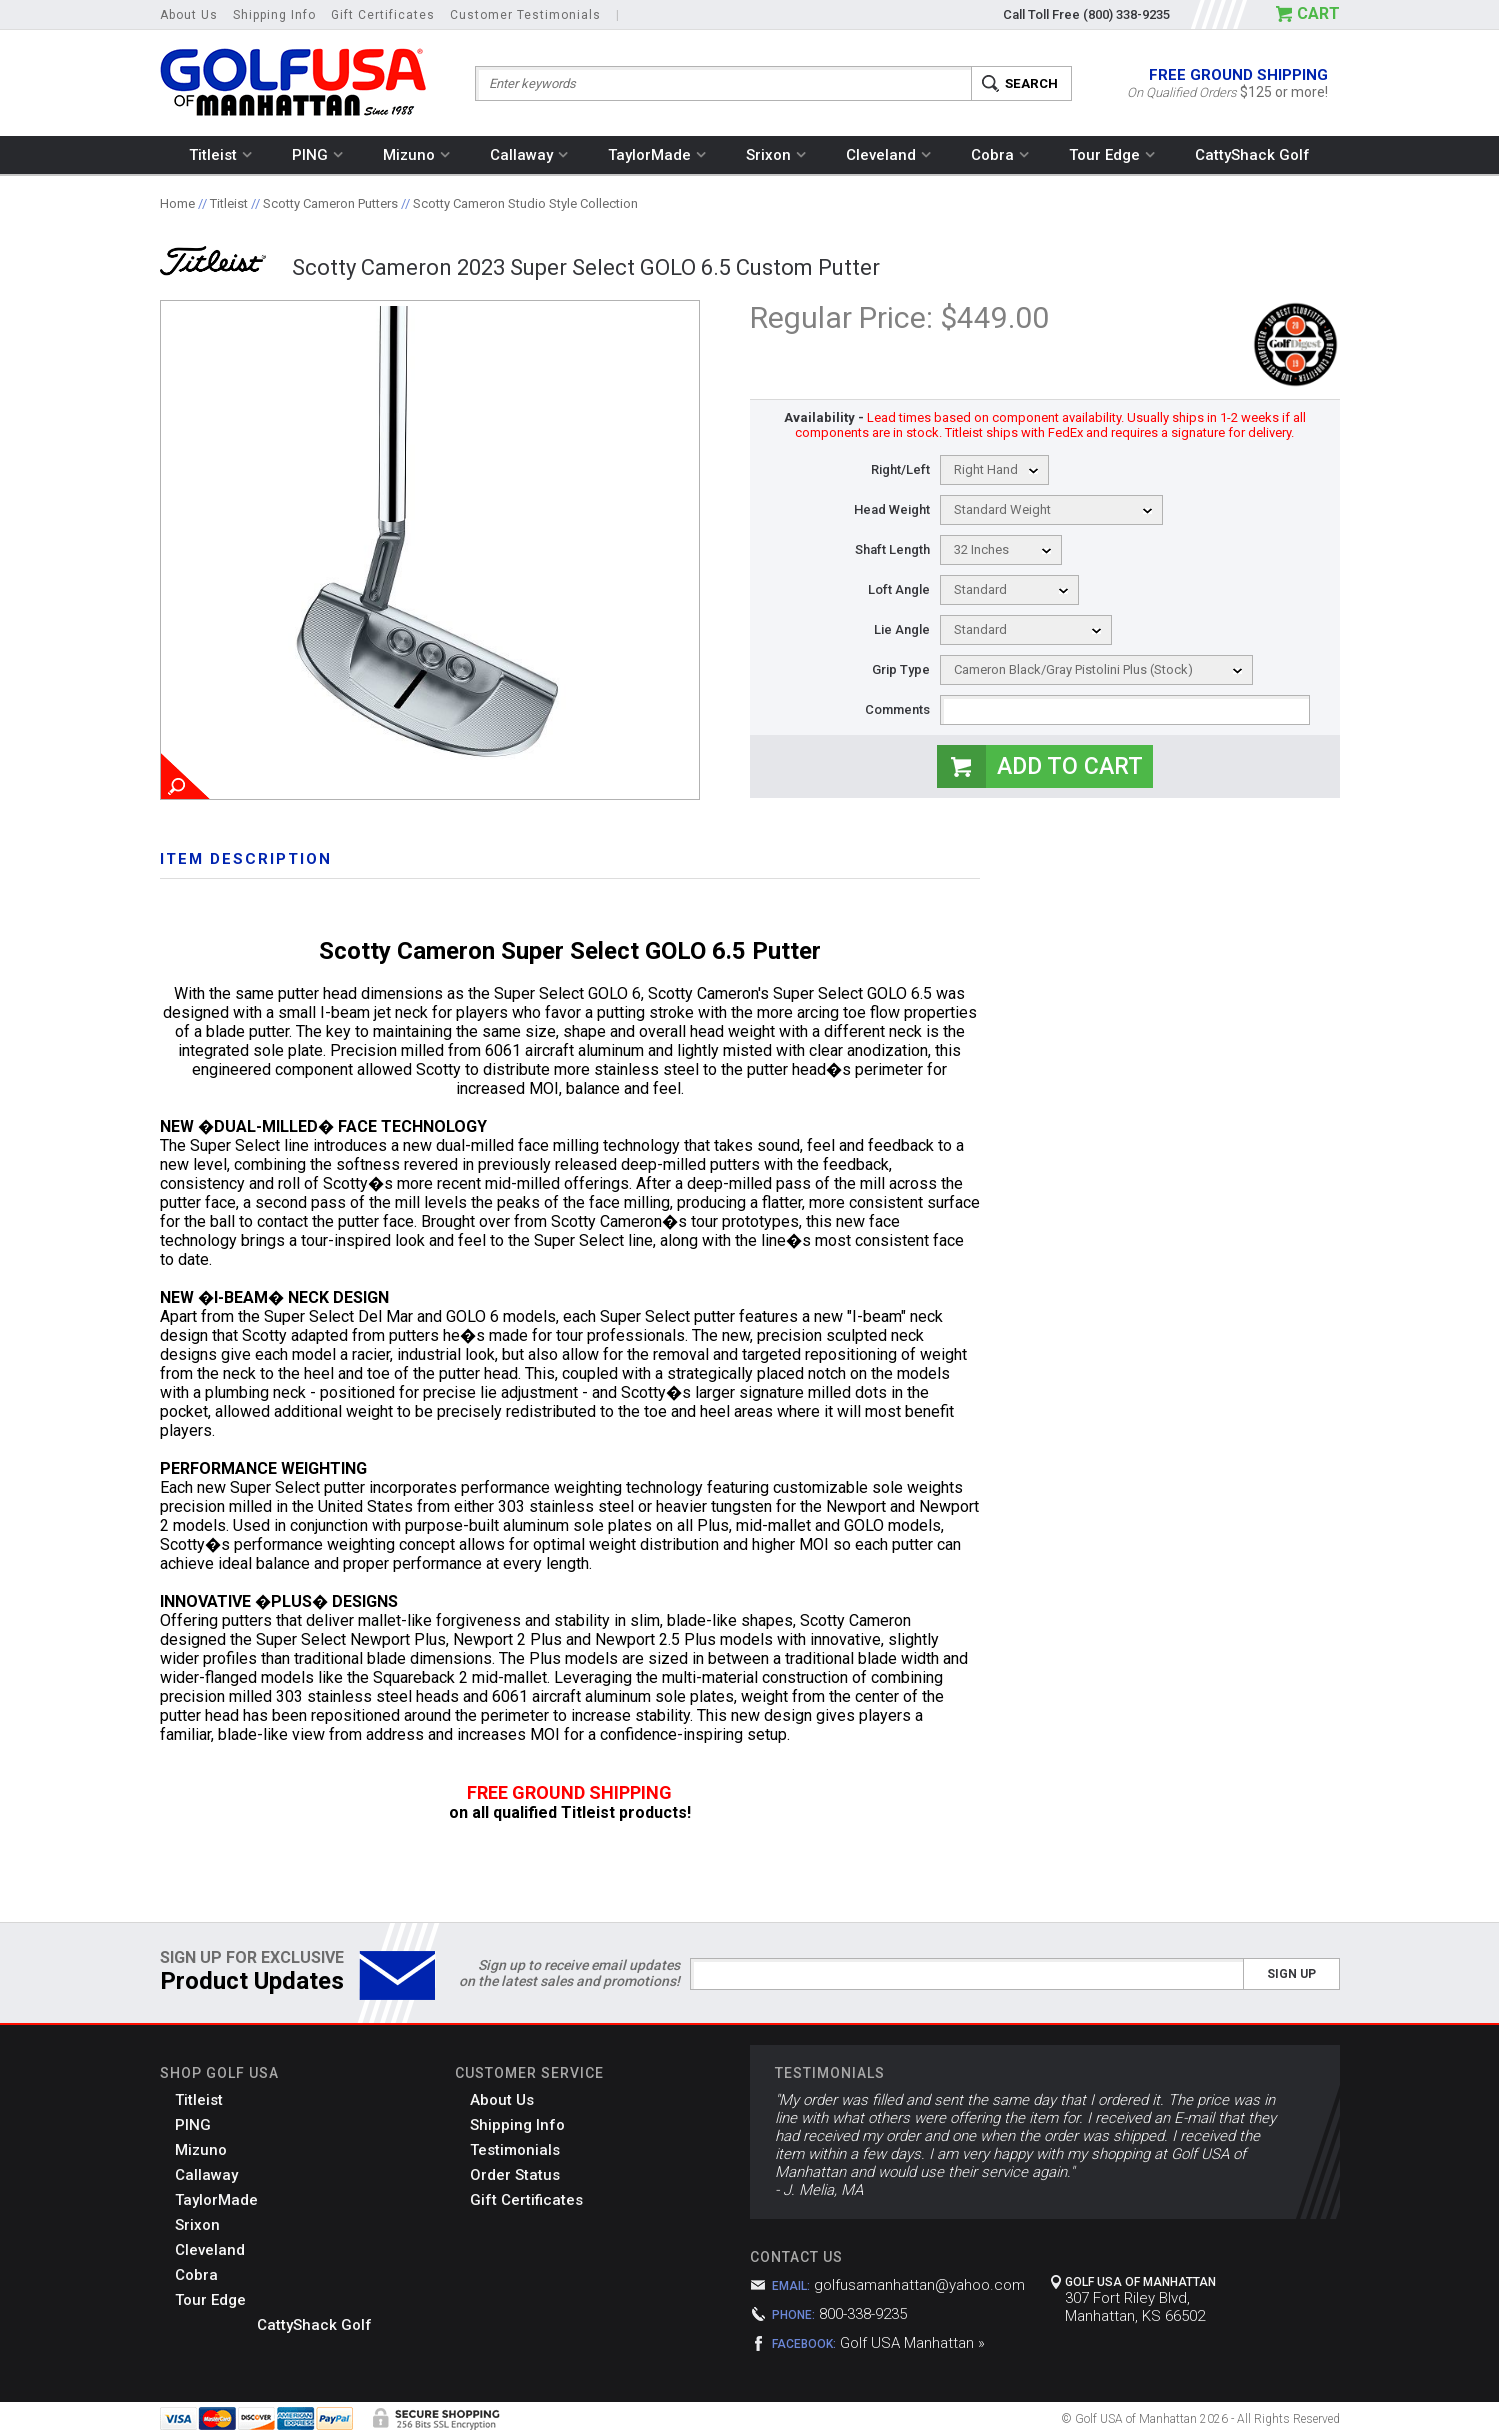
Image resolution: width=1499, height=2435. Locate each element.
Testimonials (515, 2150)
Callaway (529, 155)
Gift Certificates (383, 15)
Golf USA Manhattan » (912, 2343)
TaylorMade (657, 155)
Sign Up (1291, 1974)
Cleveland (888, 155)
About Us (189, 15)
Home (177, 203)
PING (317, 155)
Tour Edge (1112, 155)
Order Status (515, 2175)
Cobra (1000, 155)
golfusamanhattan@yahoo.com (919, 2285)
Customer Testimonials (525, 15)
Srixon (776, 155)
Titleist (220, 155)
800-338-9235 (863, 2314)
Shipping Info (274, 15)
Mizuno (416, 155)
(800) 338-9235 (1126, 14)
